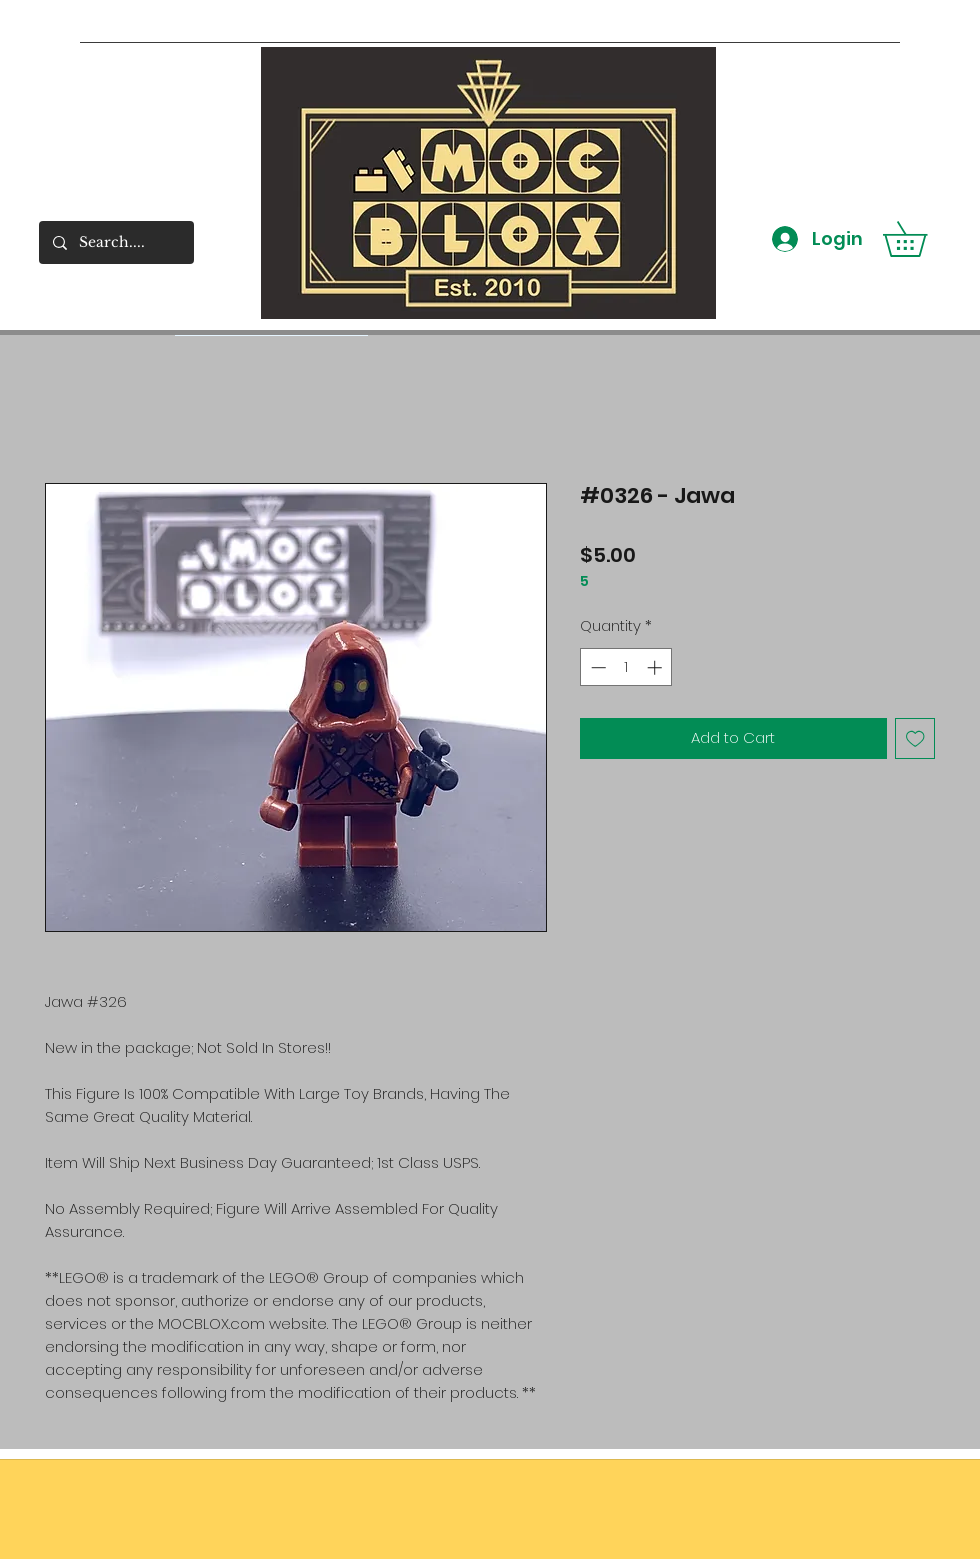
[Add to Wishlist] (915, 738)
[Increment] (656, 667)
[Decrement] (596, 667)
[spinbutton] (626, 667)
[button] (922, 239)
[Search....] (115, 242)
